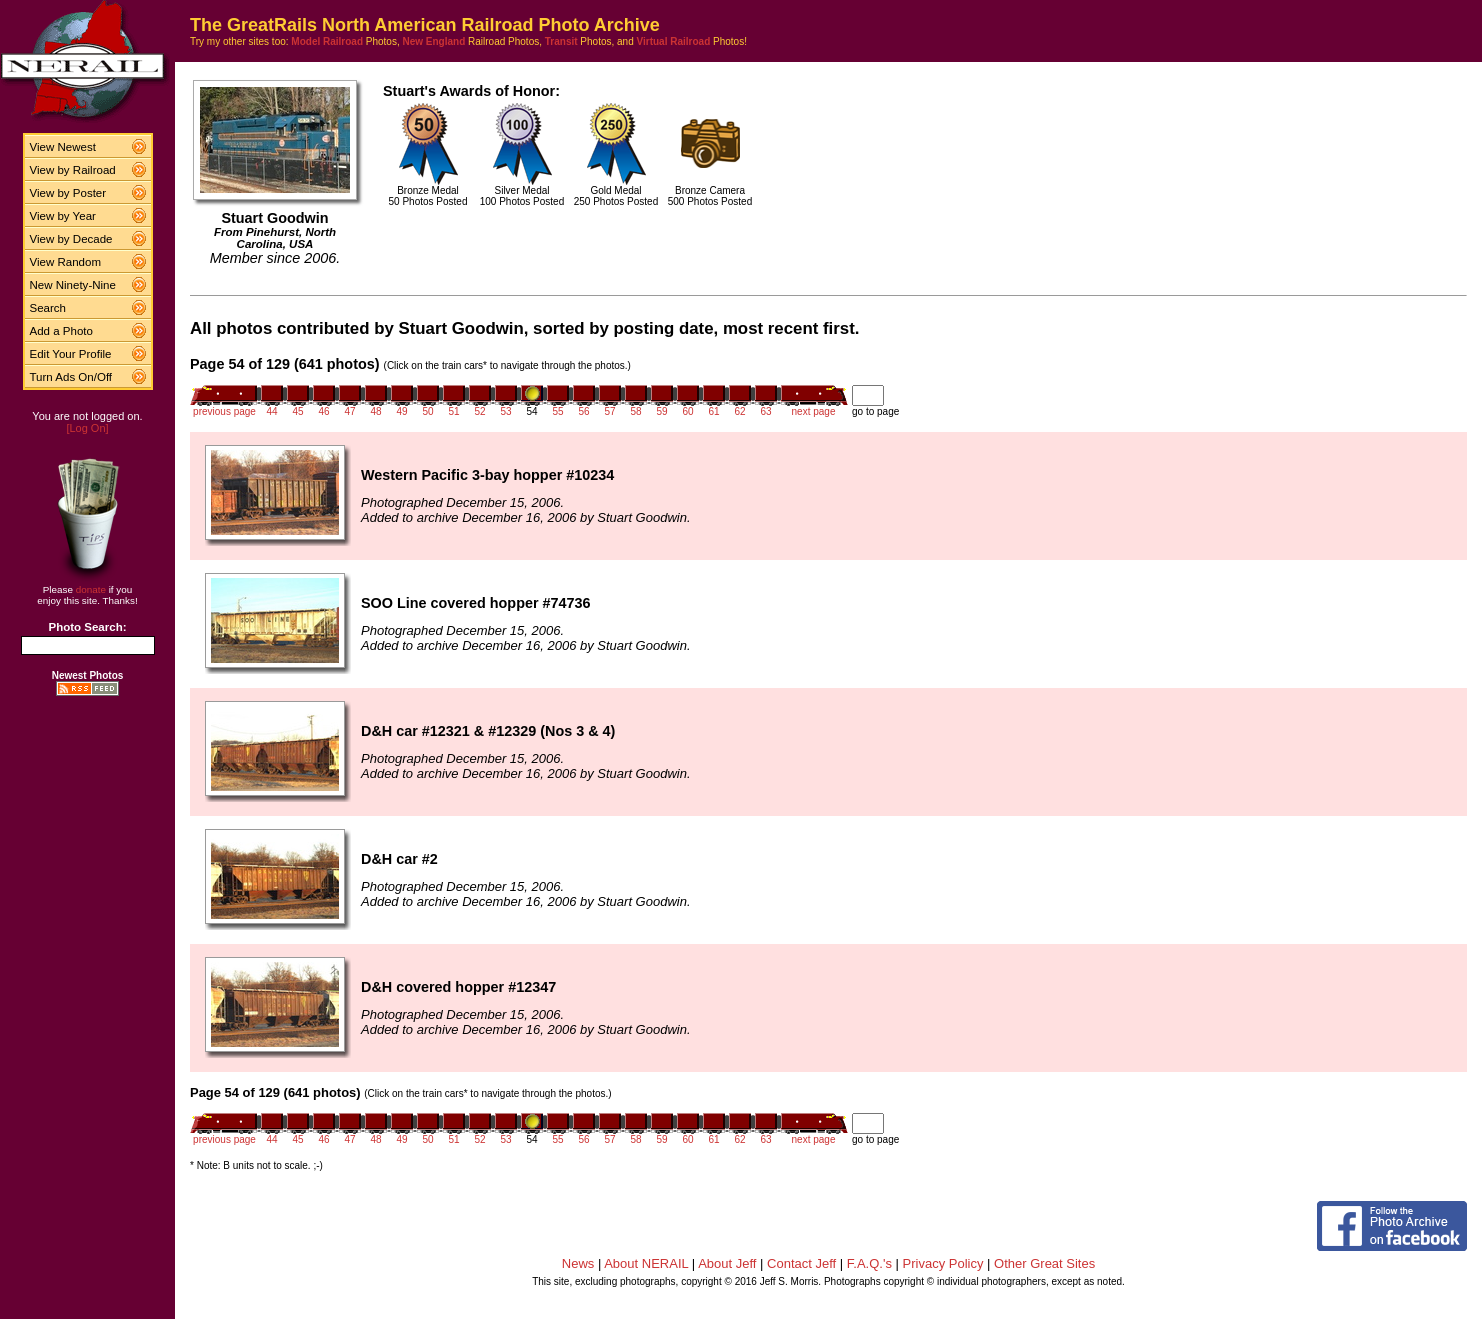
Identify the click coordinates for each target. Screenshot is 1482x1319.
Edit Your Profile (71, 354)
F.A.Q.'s (869, 1263)
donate (91, 589)
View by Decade (71, 239)
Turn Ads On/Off (71, 377)
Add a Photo (61, 331)
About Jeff (727, 1263)
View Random (65, 262)
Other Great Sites (1044, 1263)
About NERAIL (646, 1263)
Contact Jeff (801, 1263)
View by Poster (68, 193)
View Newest (63, 147)
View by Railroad (73, 170)
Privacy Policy (943, 1263)
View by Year (63, 216)
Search (48, 308)
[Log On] (87, 428)
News (578, 1263)
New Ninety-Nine (73, 285)
